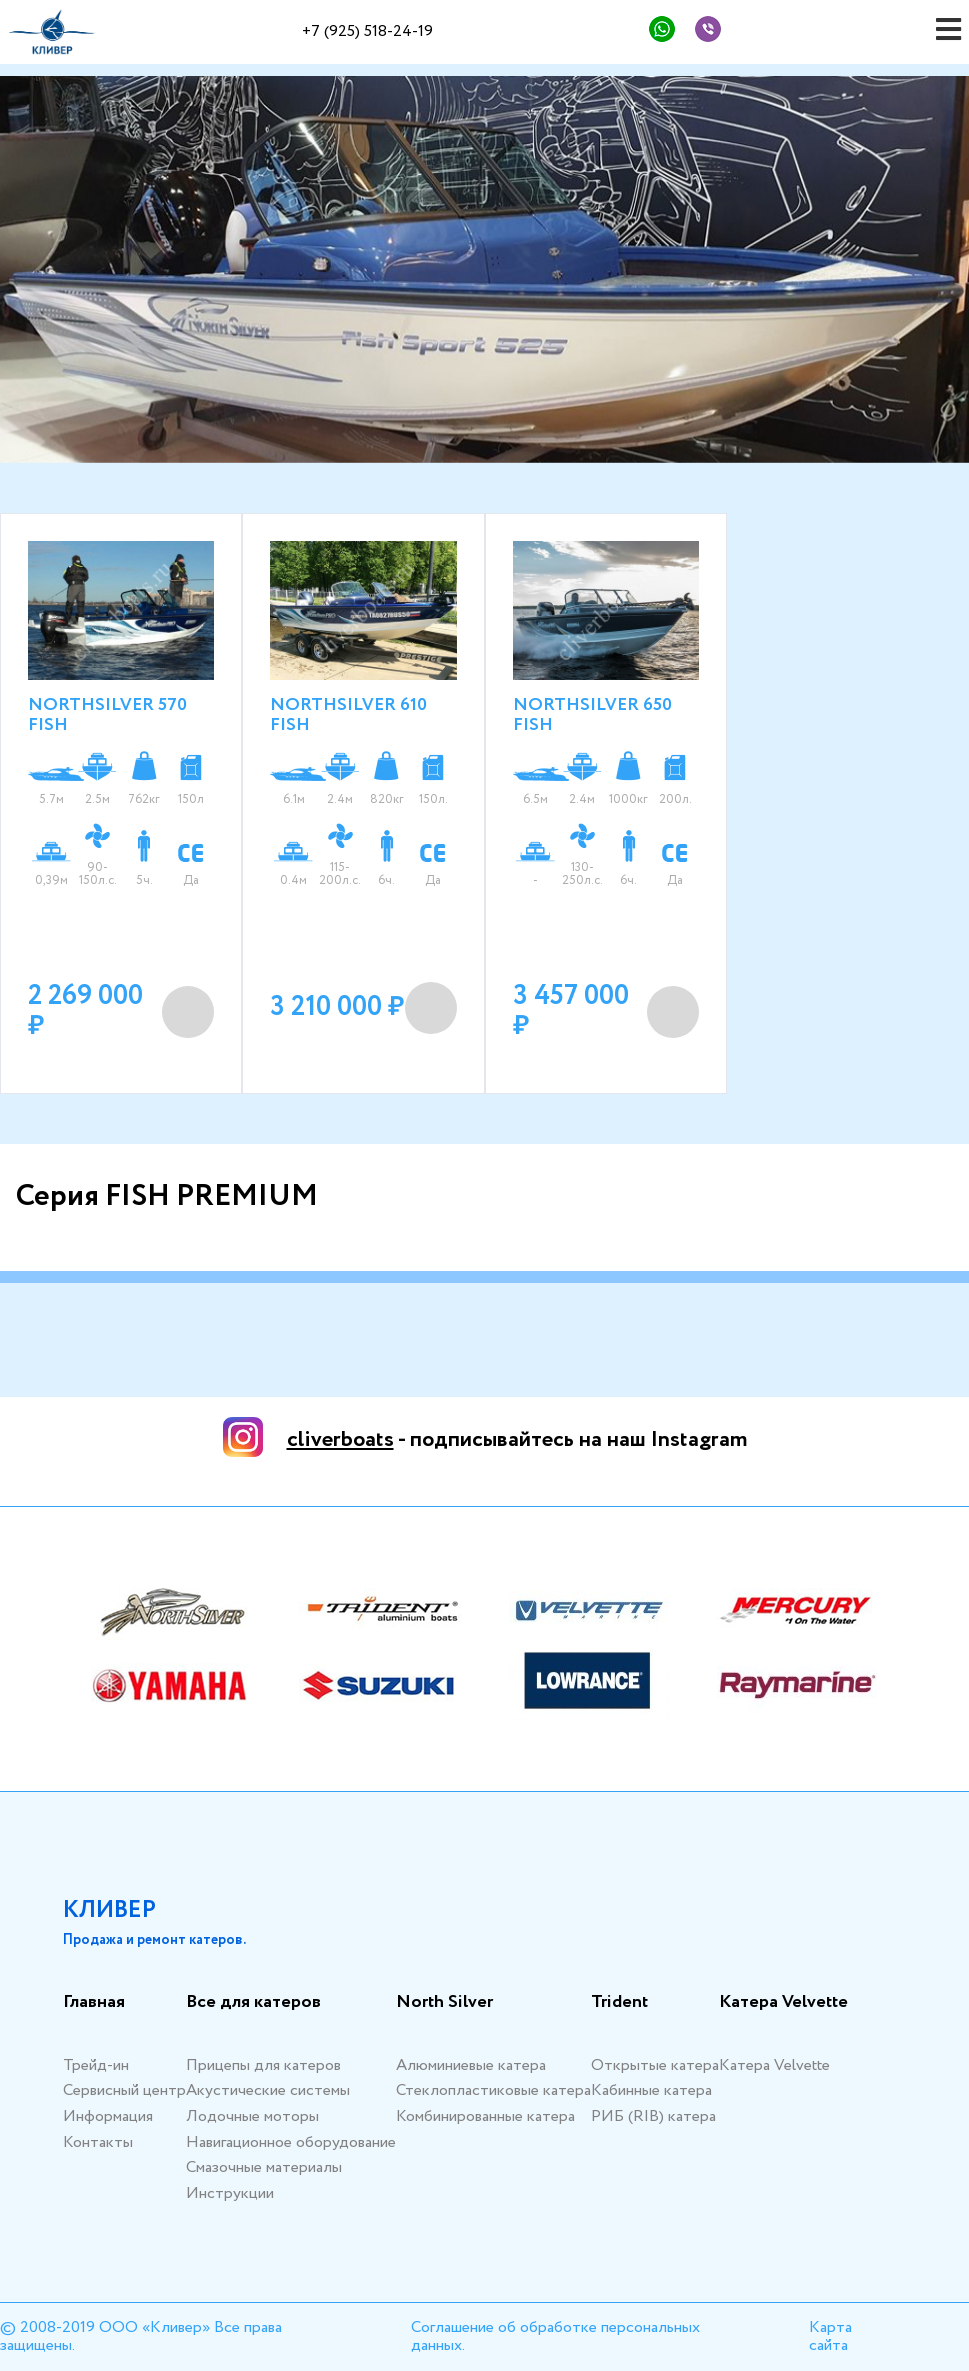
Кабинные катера (651, 2090)
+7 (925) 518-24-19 (367, 31)
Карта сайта (830, 2336)
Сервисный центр (124, 2090)
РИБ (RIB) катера (653, 2116)
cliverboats (340, 1440)
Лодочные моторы (252, 2116)
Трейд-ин (96, 2065)
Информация (108, 2116)
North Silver (444, 2003)
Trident (619, 2003)
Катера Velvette (783, 2003)
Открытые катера (655, 2065)
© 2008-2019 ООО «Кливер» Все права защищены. (141, 2336)
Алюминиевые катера (471, 2065)
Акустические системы (268, 2090)
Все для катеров (253, 2003)
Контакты (98, 2142)
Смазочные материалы (264, 2167)
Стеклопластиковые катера (493, 2090)
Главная (94, 2003)
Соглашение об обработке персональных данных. (555, 2336)
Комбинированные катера (485, 2116)
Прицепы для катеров (263, 2065)
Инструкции (230, 2193)
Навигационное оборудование (291, 2142)
